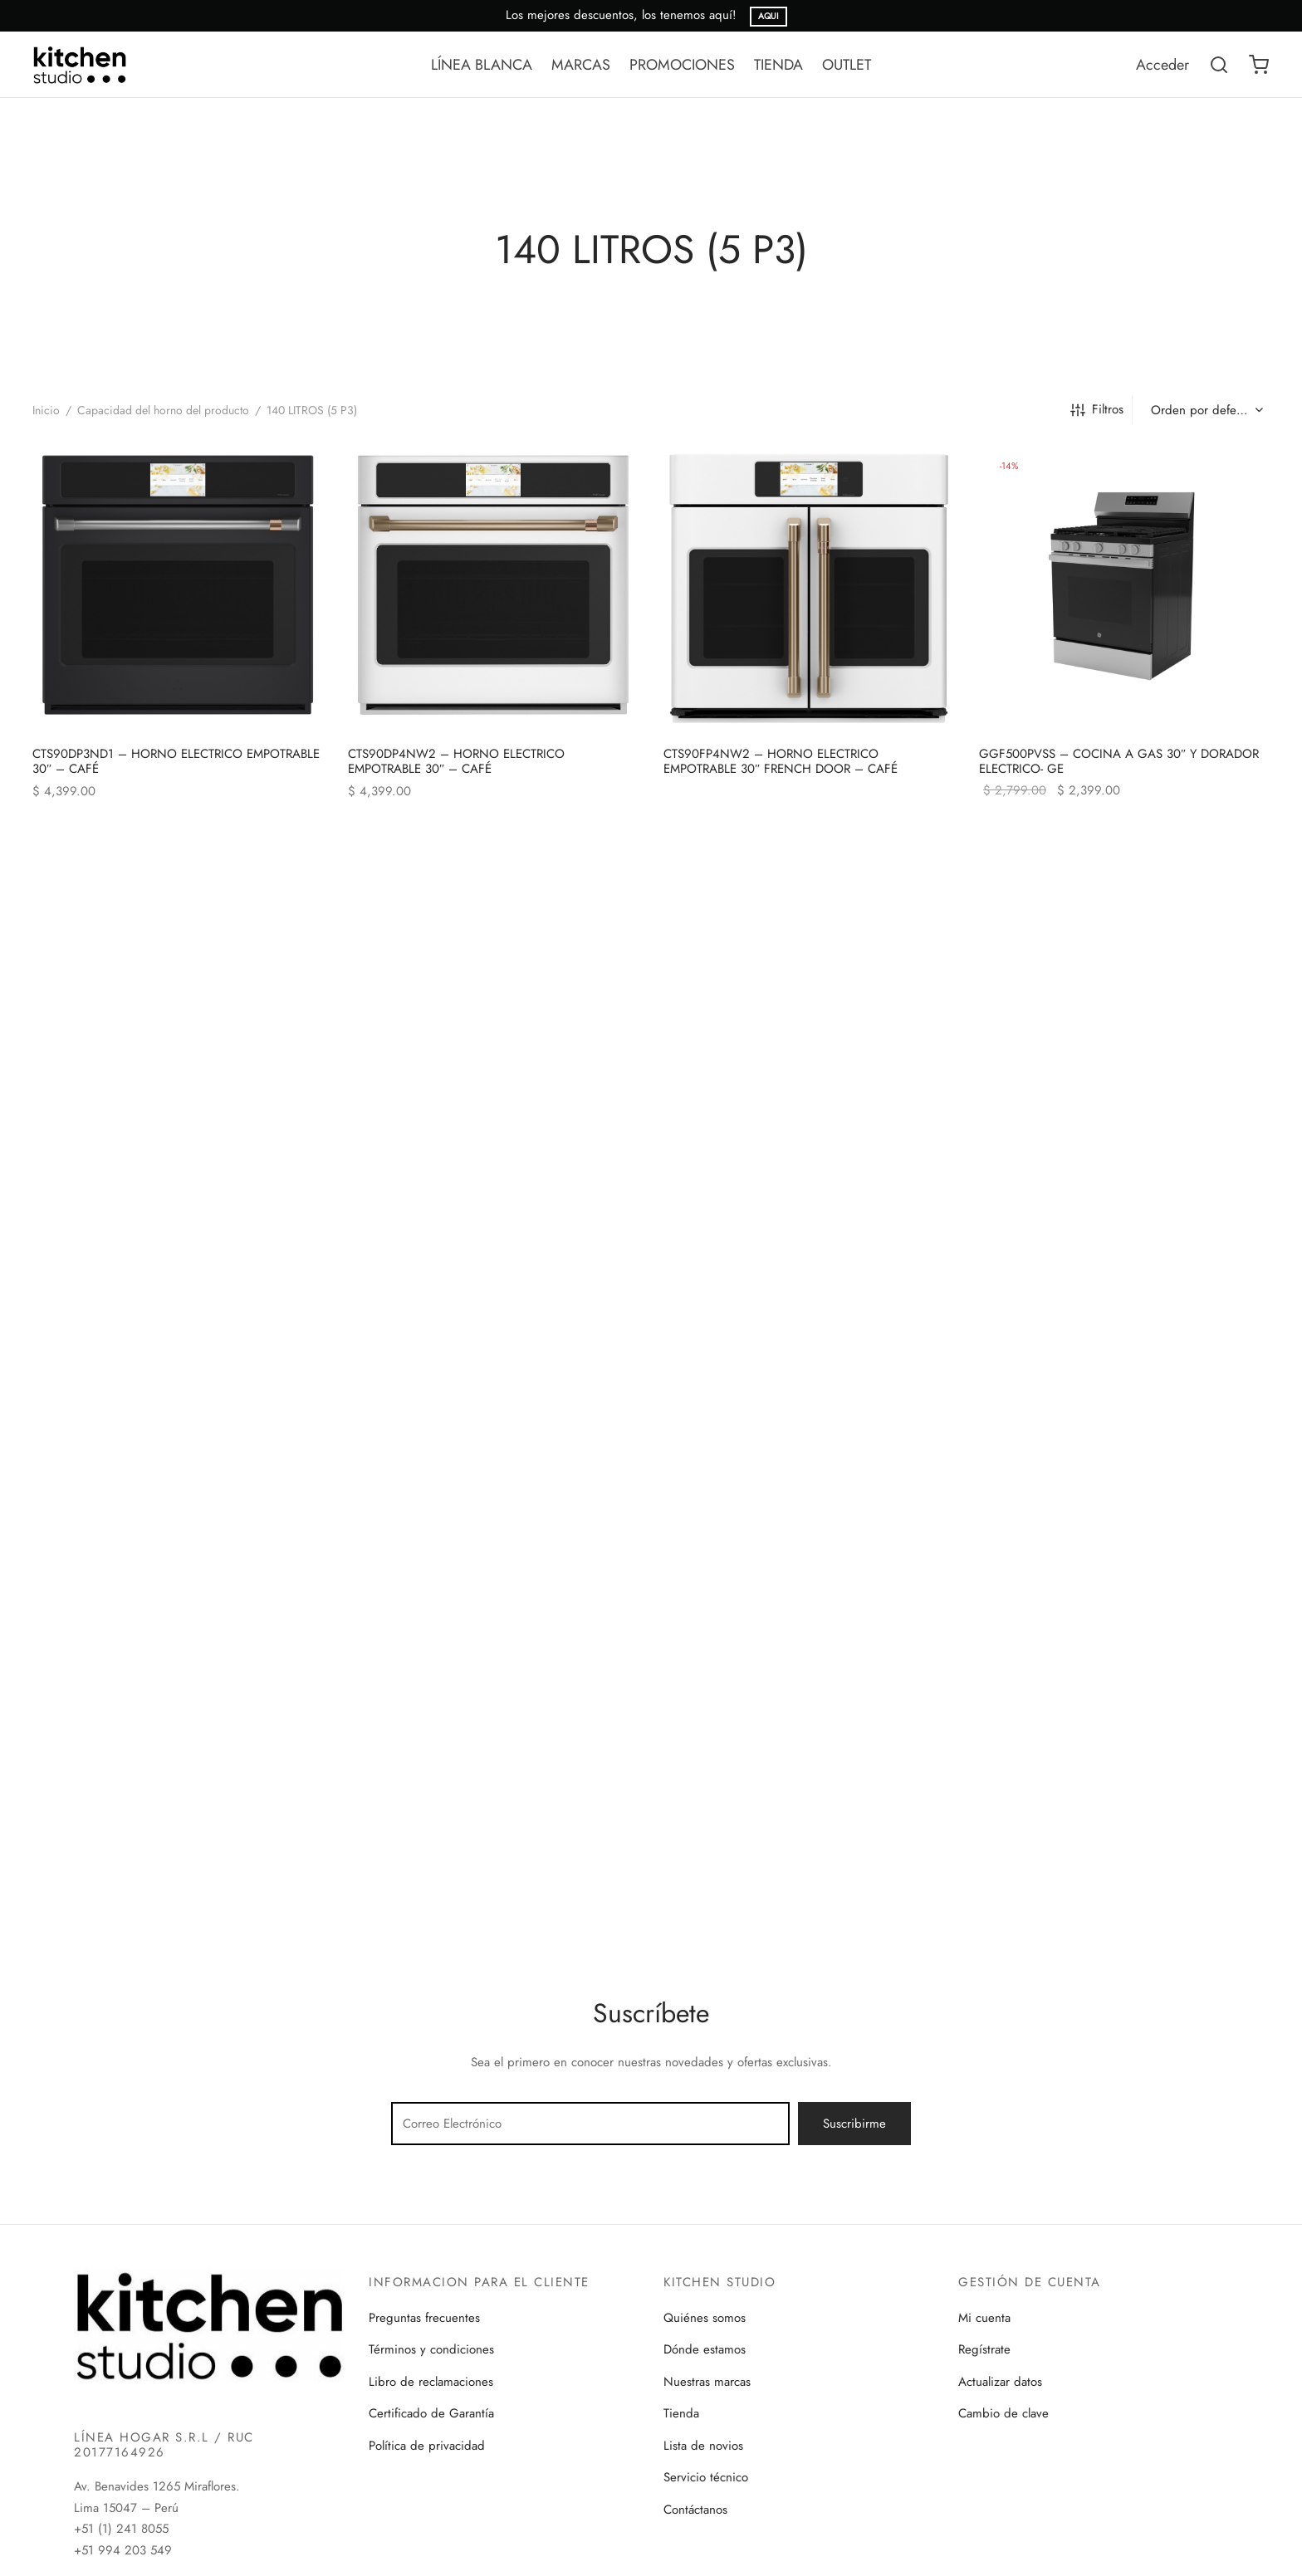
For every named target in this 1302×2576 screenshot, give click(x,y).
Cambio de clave (1003, 2413)
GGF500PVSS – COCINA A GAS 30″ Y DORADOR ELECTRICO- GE (1119, 761)
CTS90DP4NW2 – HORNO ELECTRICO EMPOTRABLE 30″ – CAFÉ (456, 761)
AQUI (768, 16)
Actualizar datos (1000, 2382)
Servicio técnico (705, 2477)
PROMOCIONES (682, 65)
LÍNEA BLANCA (481, 65)
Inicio (46, 410)
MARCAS (580, 65)
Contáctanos (695, 2509)
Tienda (681, 2413)
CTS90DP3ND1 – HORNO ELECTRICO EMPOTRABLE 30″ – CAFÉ (176, 761)
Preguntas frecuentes (424, 2318)
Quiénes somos (704, 2318)
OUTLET (846, 65)
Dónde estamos (704, 2349)
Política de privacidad (427, 2446)
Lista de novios (703, 2446)
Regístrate (984, 2349)
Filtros (1096, 409)
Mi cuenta (984, 2318)
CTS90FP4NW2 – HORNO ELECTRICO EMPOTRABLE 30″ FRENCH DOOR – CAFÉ (780, 761)
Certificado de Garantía (431, 2413)
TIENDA (778, 65)
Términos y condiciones (431, 2349)
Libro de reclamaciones (431, 2382)
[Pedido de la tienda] (1205, 410)
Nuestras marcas (707, 2382)
